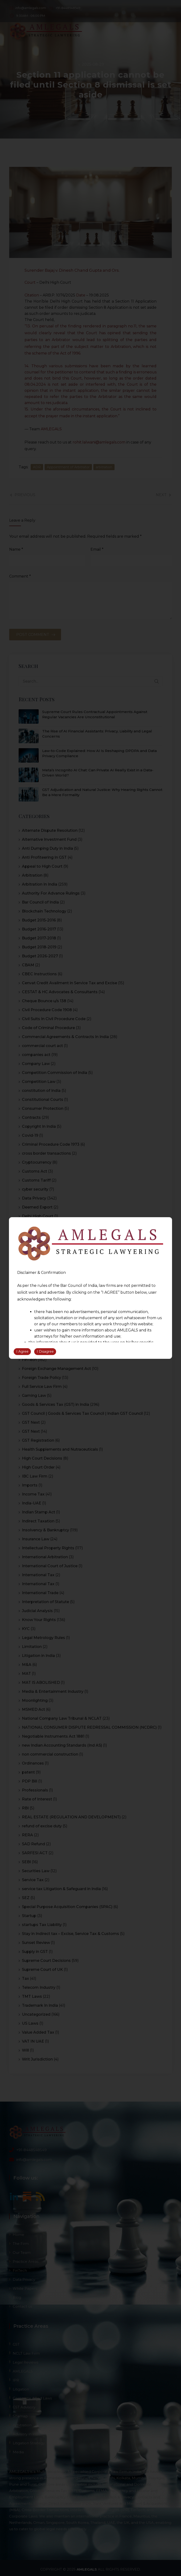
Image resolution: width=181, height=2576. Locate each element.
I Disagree (45, 1352)
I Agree (22, 1352)
